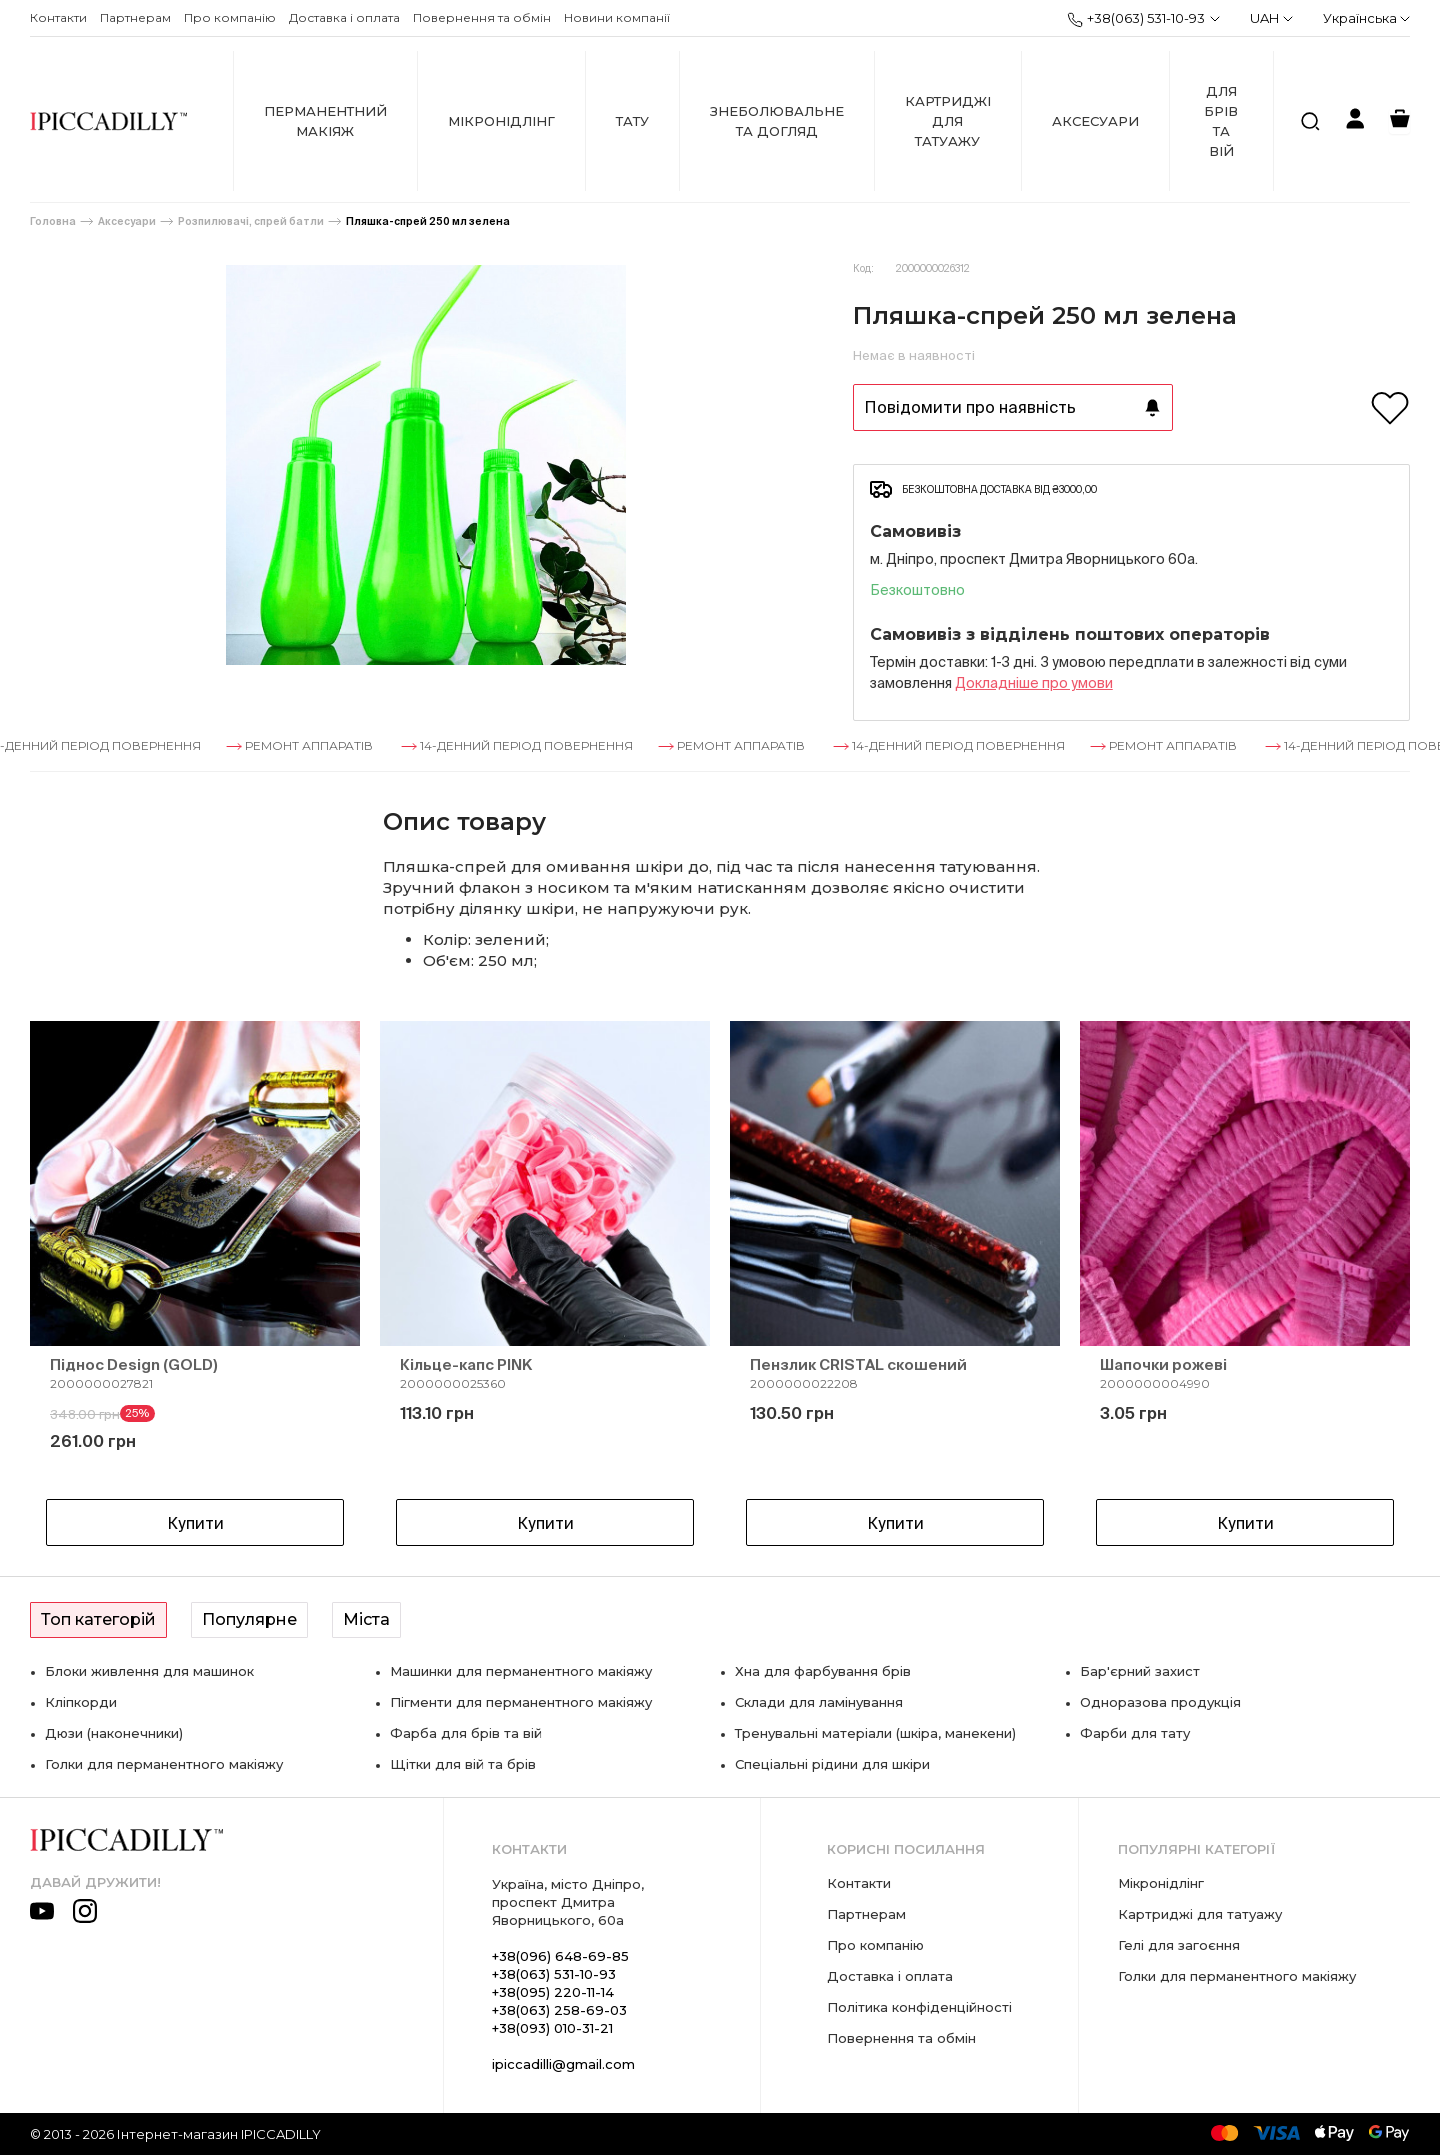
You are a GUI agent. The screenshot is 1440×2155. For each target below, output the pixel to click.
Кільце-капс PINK (466, 1364)
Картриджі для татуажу (948, 121)
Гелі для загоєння (1179, 1945)
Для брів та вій (1221, 121)
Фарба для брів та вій (466, 1733)
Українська (1366, 18)
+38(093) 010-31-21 (552, 2028)
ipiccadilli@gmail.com (563, 2064)
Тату (632, 121)
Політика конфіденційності (919, 2007)
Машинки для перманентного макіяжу (521, 1671)
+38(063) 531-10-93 (1136, 19)
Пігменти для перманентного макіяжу (521, 1702)
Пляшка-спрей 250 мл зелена (428, 221)
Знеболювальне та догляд (777, 121)
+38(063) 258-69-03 (559, 2010)
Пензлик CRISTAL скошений (858, 1364)
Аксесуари (1095, 121)
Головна (53, 221)
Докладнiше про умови (1034, 683)
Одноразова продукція (1160, 1702)
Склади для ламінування (819, 1702)
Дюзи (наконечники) (114, 1733)
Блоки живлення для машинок (149, 1671)
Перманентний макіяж (325, 121)
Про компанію (230, 17)
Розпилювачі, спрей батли (251, 221)
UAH (1271, 18)
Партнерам (135, 17)
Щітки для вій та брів (463, 1764)
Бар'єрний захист (1140, 1671)
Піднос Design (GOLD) (134, 1364)
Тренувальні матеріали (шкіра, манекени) (875, 1733)
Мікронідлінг (501, 121)
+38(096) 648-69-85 (560, 1956)
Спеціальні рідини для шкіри (832, 1764)
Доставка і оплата (344, 17)
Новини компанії (617, 17)
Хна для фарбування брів (823, 1671)
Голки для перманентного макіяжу (164, 1764)
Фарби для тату (1135, 1733)
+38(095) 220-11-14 (553, 1992)
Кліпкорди (81, 1702)
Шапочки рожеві (1163, 1364)
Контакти (58, 17)
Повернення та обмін (482, 17)
